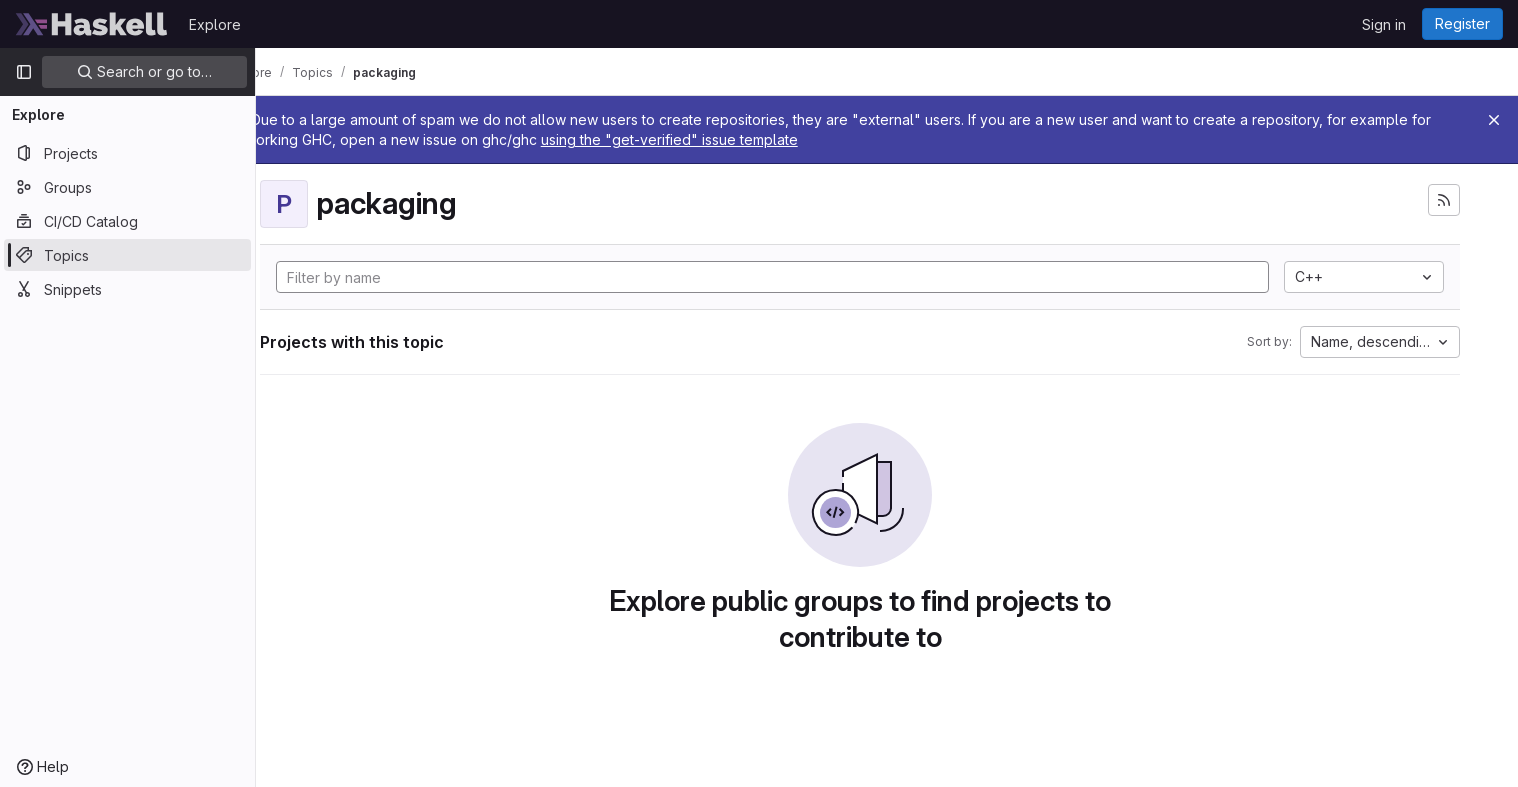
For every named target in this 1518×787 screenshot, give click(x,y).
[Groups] (127, 187)
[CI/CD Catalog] (127, 221)
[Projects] (127, 153)
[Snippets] (127, 289)
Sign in (1384, 24)
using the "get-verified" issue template (745, 139)
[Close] (1494, 120)
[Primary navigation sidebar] (24, 72)
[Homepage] (92, 24)
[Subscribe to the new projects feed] (1454, 200)
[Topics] (127, 255)
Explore (215, 24)
